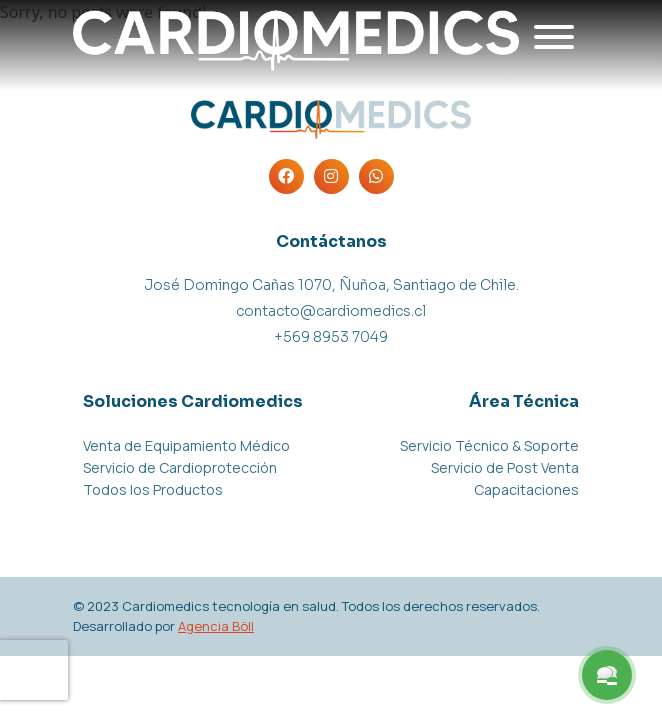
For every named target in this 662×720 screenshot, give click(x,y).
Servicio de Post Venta (505, 467)
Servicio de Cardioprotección (180, 467)
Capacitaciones (526, 489)
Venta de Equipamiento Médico (186, 445)
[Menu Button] (607, 675)
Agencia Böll (216, 626)
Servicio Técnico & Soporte (489, 445)
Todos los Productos (153, 489)
